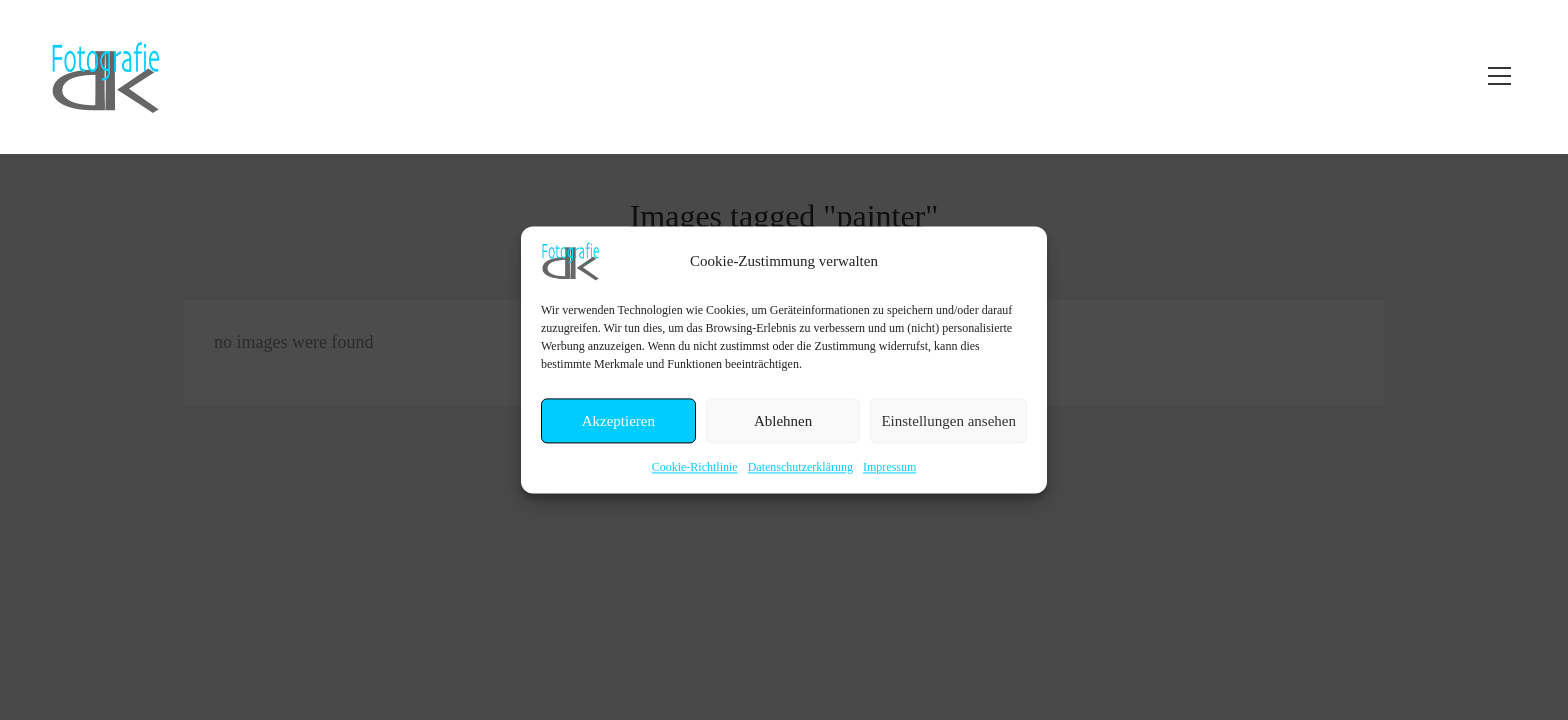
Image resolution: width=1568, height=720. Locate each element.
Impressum (889, 467)
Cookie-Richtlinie (695, 467)
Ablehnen (783, 421)
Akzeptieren (618, 421)
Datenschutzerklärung (800, 467)
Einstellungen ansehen (948, 421)
